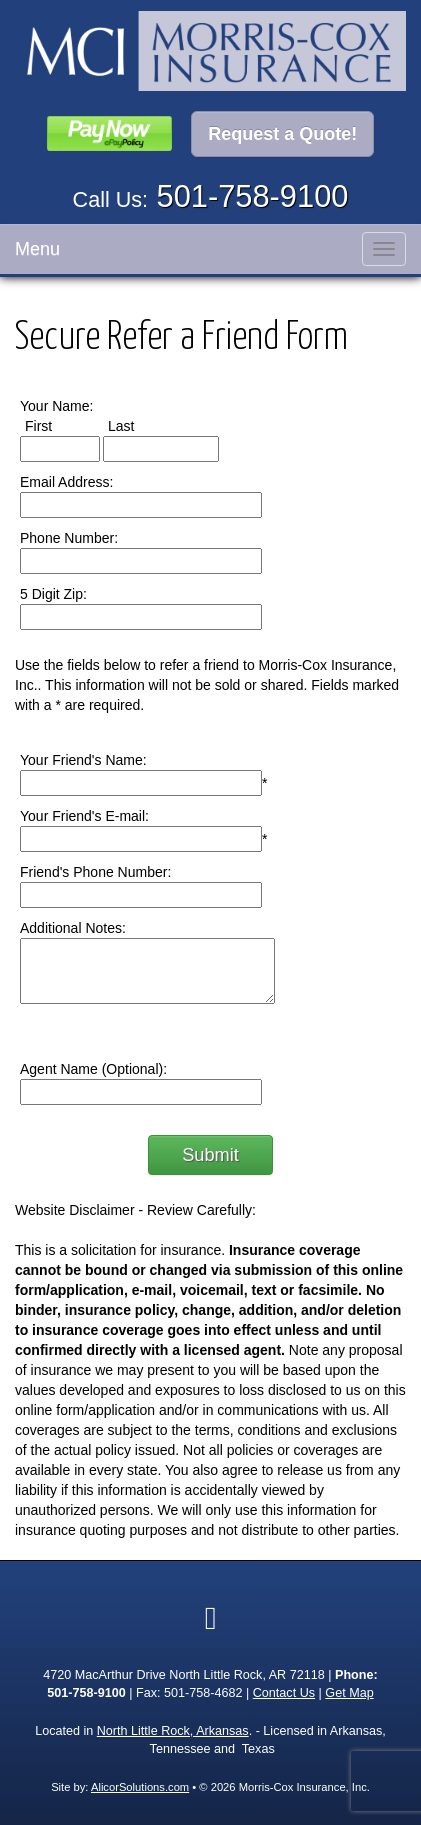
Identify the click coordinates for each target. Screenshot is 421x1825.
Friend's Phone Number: (95, 872)
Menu (37, 249)
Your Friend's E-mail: (84, 816)
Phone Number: (69, 538)
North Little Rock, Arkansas (173, 1731)
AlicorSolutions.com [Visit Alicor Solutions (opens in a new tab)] (140, 1787)
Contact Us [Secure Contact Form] (284, 1693)
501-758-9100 (253, 196)
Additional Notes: (73, 928)
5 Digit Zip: (53, 594)
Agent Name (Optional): (93, 1069)
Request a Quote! (282, 134)
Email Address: (66, 482)
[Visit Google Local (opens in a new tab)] (211, 1618)
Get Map (349, 1693)
